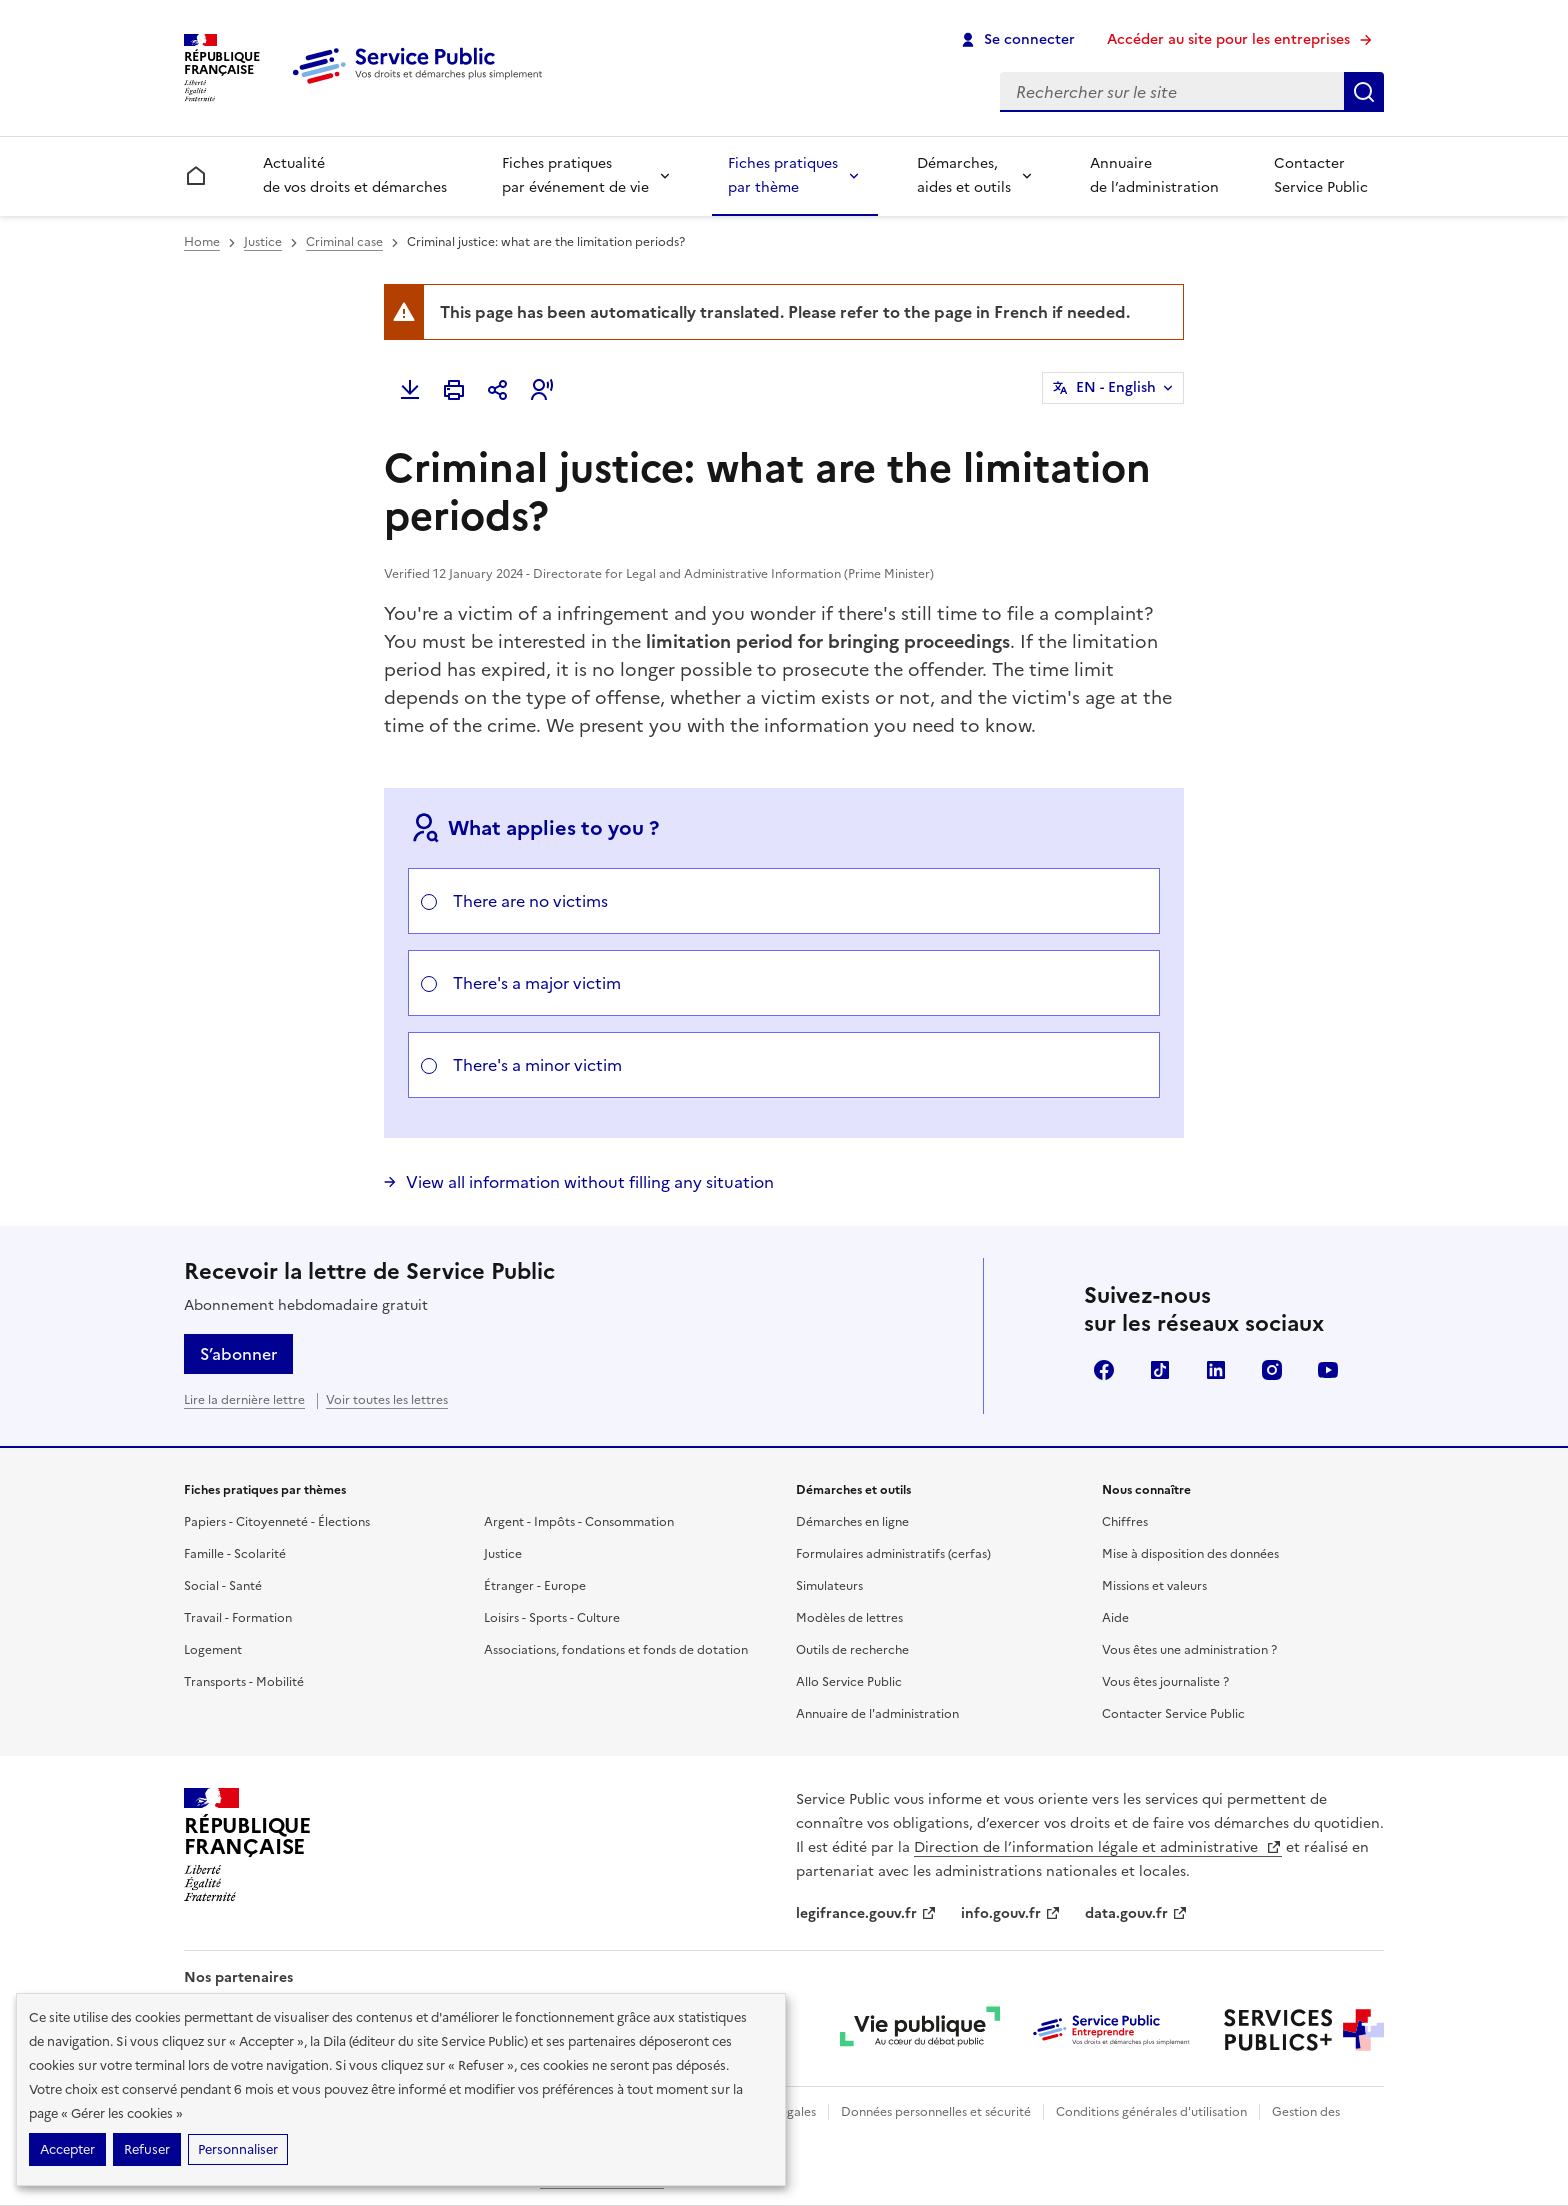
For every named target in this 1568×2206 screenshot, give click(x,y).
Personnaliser (238, 2149)
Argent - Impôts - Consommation (579, 1522)
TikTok (1160, 1370)
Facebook (1104, 1370)
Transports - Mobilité (244, 1682)
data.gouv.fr (1136, 1913)
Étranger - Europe (535, 1586)
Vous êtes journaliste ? (1165, 1682)
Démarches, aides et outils (964, 175)
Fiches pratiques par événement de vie (575, 175)
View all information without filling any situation (590, 1182)
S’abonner (238, 1354)
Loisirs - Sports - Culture (552, 1618)
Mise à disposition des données (1190, 1554)
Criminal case (344, 242)
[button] (542, 390)
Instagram (1272, 1370)
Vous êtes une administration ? (1189, 1650)
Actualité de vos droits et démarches (355, 175)
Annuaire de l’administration (1154, 175)
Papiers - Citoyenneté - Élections (277, 1522)
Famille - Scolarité (235, 1554)
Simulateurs (829, 1586)
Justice (263, 242)
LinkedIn (1216, 1370)
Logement (213, 1650)
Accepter (67, 2149)
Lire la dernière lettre (244, 1400)
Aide (1115, 1618)
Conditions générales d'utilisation (1151, 2112)
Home (202, 242)
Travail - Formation (238, 1618)
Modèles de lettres (849, 1618)
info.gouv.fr (1011, 1913)
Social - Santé (223, 1586)
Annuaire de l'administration (877, 1714)
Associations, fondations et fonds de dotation (616, 1650)
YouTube (1328, 1370)
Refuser (147, 2149)
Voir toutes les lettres (387, 1400)
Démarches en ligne (852, 1522)
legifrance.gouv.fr (866, 1913)
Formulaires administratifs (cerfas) (893, 1554)
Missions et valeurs (1154, 1586)
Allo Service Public (849, 1682)
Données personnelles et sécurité (936, 2112)
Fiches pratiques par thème (783, 175)
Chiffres (1125, 1522)
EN (1116, 388)
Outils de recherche (852, 1650)
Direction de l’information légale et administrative (1098, 1847)
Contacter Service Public (1321, 175)
